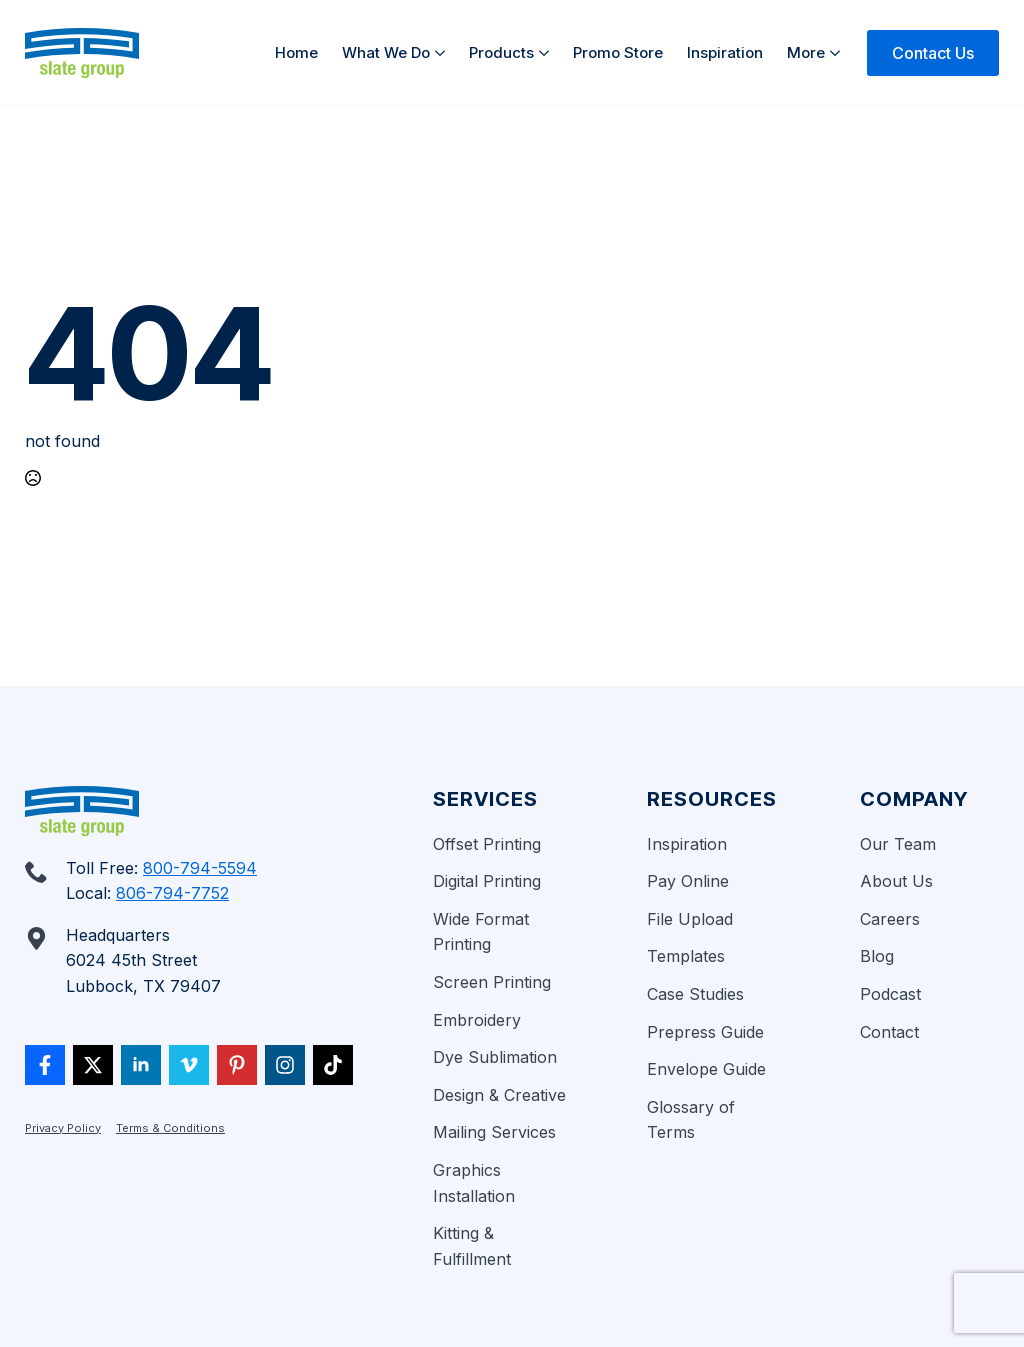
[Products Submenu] (547, 52)
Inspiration (725, 52)
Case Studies (695, 994)
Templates (686, 956)
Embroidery (477, 1020)
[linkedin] (141, 1065)
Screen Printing (492, 982)
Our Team (898, 844)
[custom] (45, 1065)
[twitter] (93, 1065)
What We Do (386, 52)
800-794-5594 (200, 868)
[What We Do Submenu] (443, 52)
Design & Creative (499, 1095)
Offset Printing (487, 844)
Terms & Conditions (170, 1128)
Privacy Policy (63, 1128)
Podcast (890, 994)
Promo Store (618, 52)
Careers (890, 919)
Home (296, 52)
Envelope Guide (706, 1069)
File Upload (690, 919)
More (806, 52)
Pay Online (688, 881)
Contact (889, 1032)
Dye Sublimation (495, 1057)
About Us (896, 881)
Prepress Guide (705, 1032)
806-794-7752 (172, 893)
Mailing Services (494, 1132)
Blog (877, 956)
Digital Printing (487, 881)
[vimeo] (189, 1065)
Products (501, 52)
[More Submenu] (838, 52)
